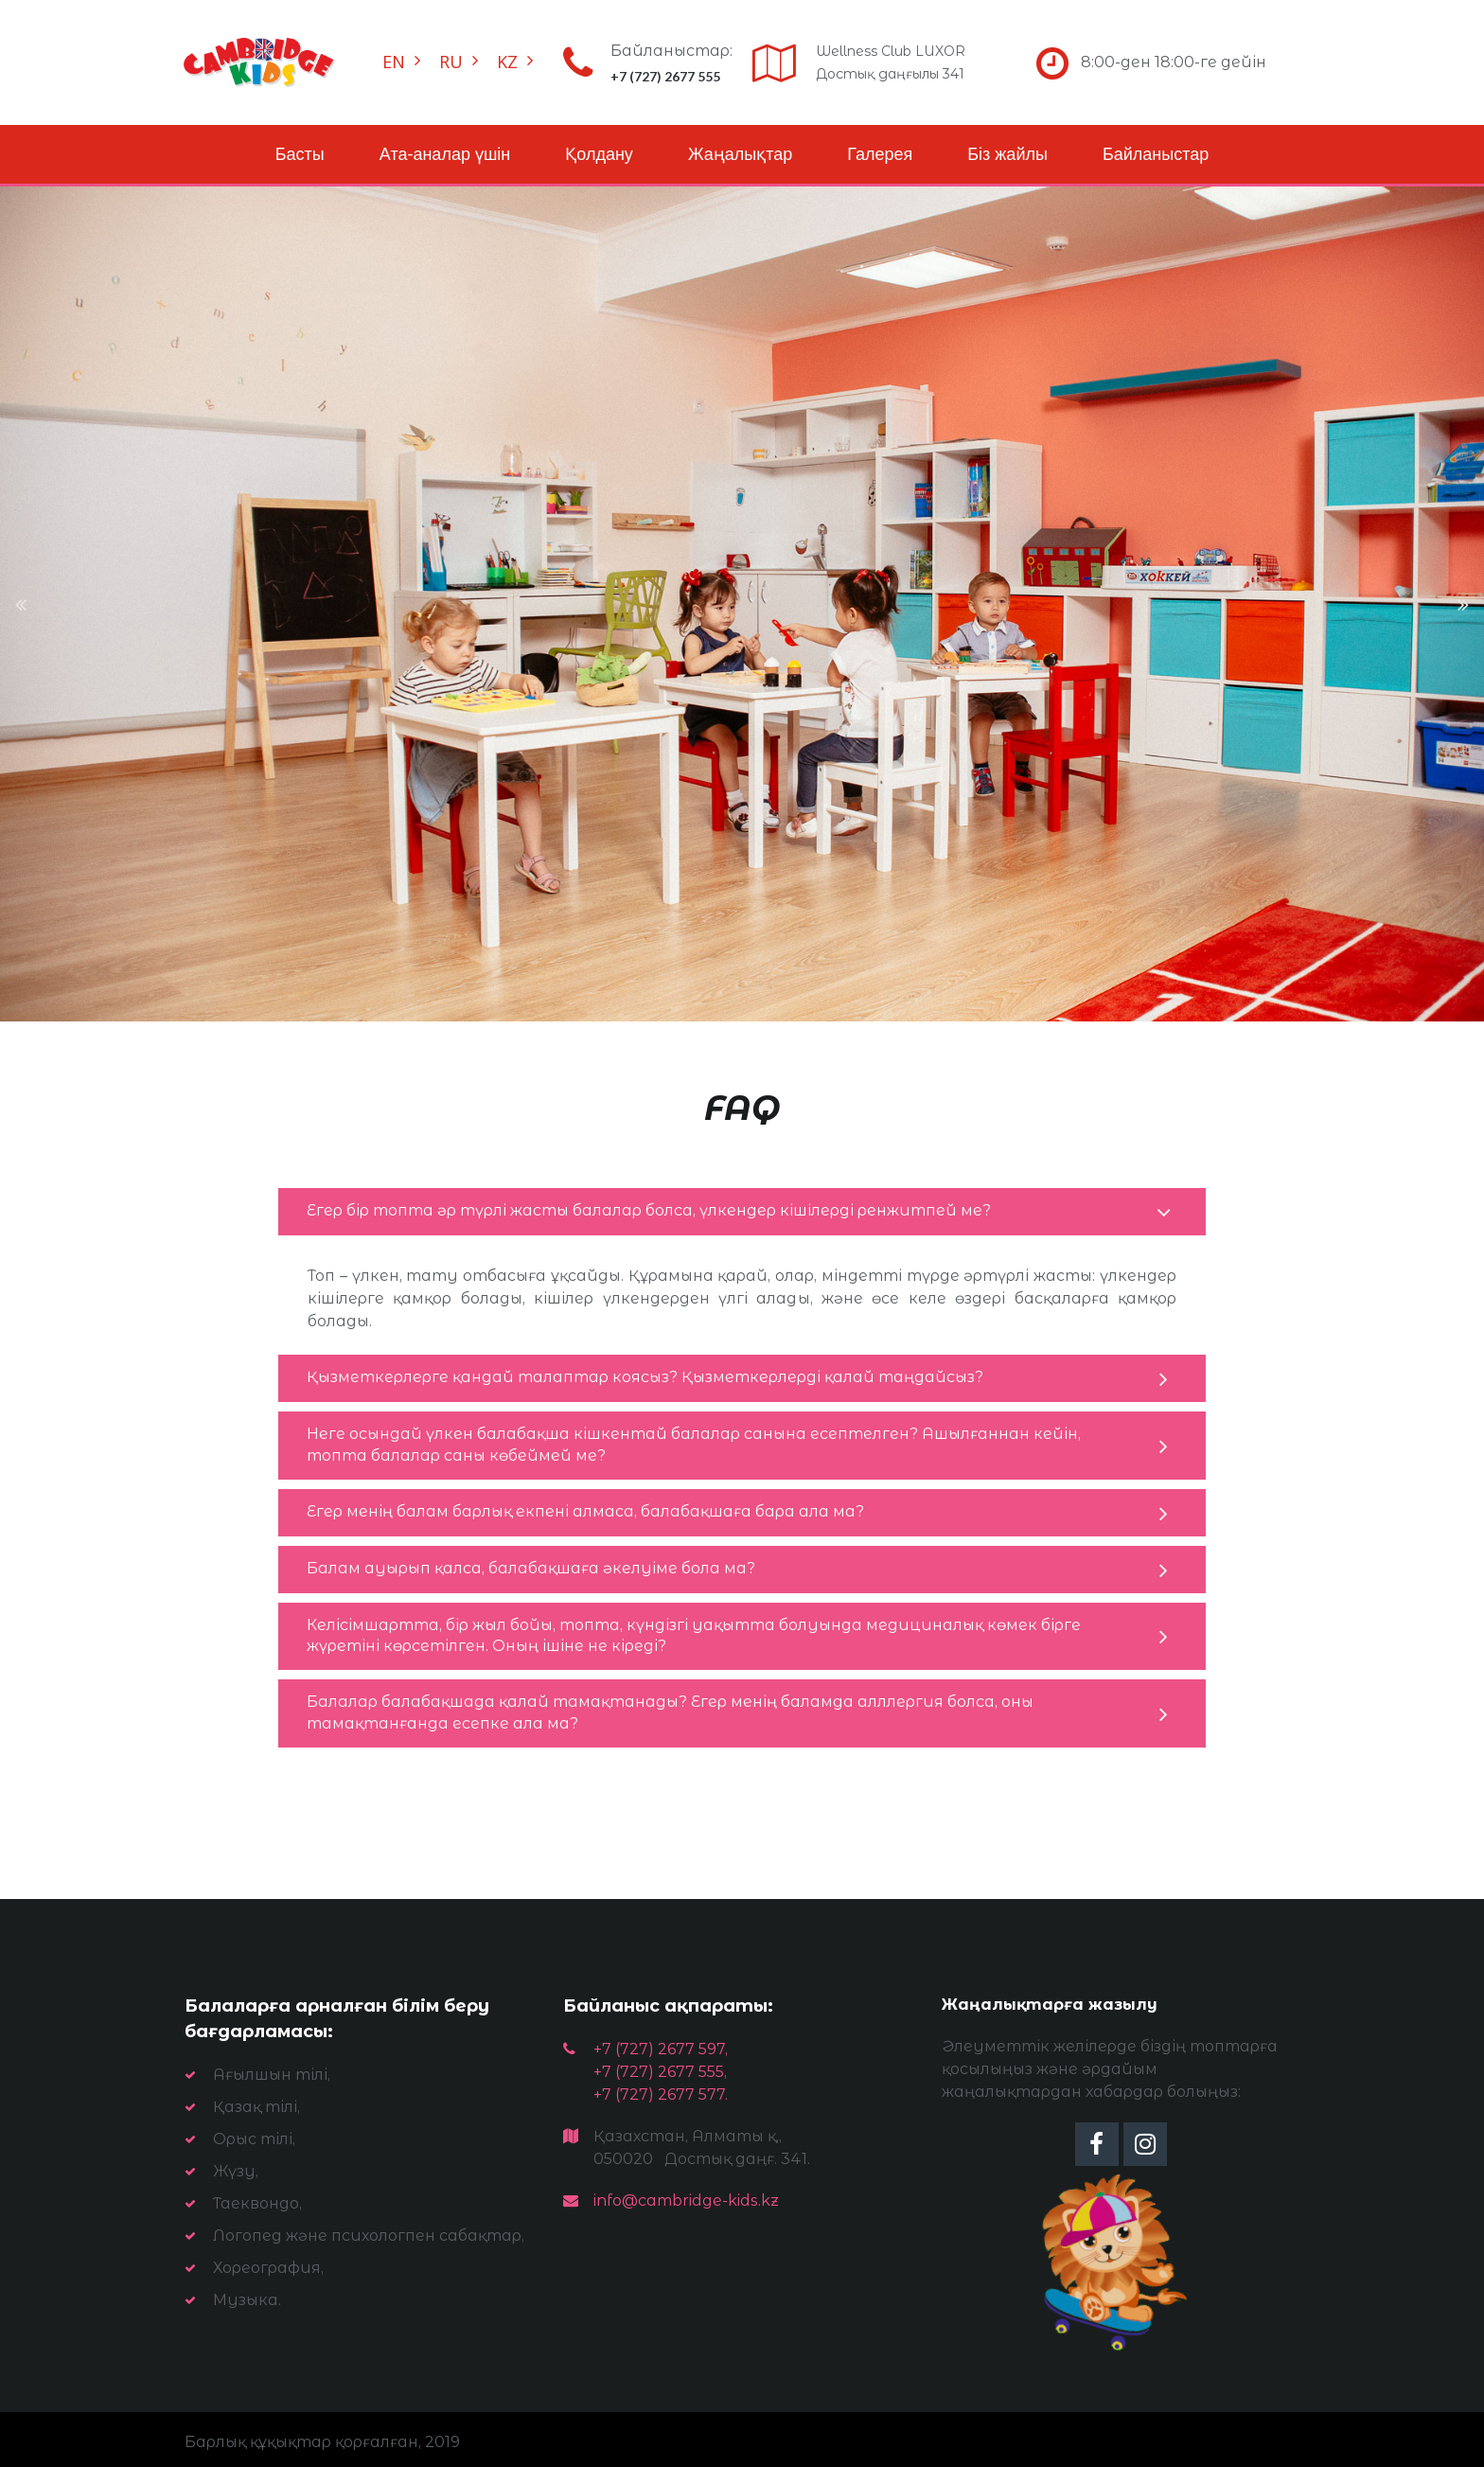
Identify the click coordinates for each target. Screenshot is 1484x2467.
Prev (21, 604)
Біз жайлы (1007, 154)
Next (1462, 604)
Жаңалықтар (740, 154)
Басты (300, 154)
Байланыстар (1156, 154)
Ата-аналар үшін (445, 154)
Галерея (879, 154)
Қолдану (599, 154)
